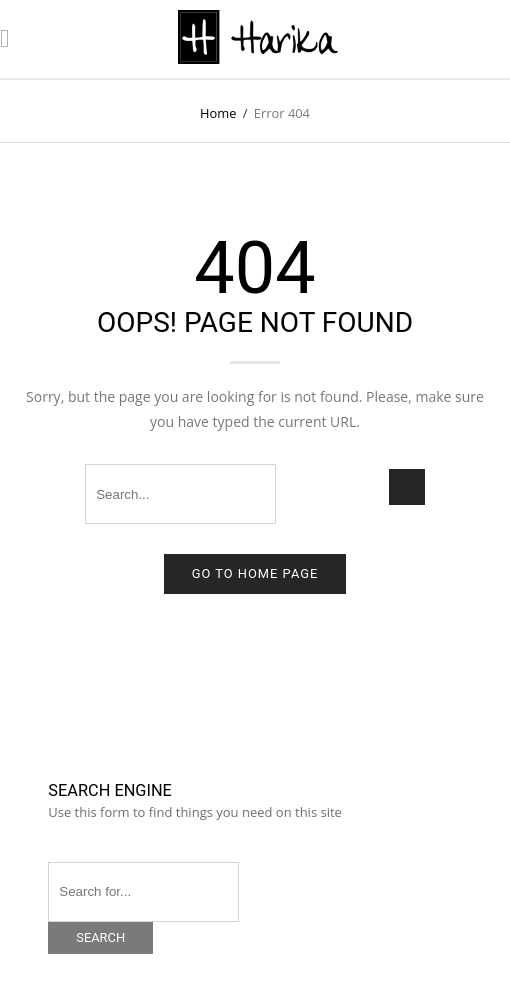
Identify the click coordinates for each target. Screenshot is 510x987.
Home (218, 113)
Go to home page (255, 573)
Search (100, 937)
